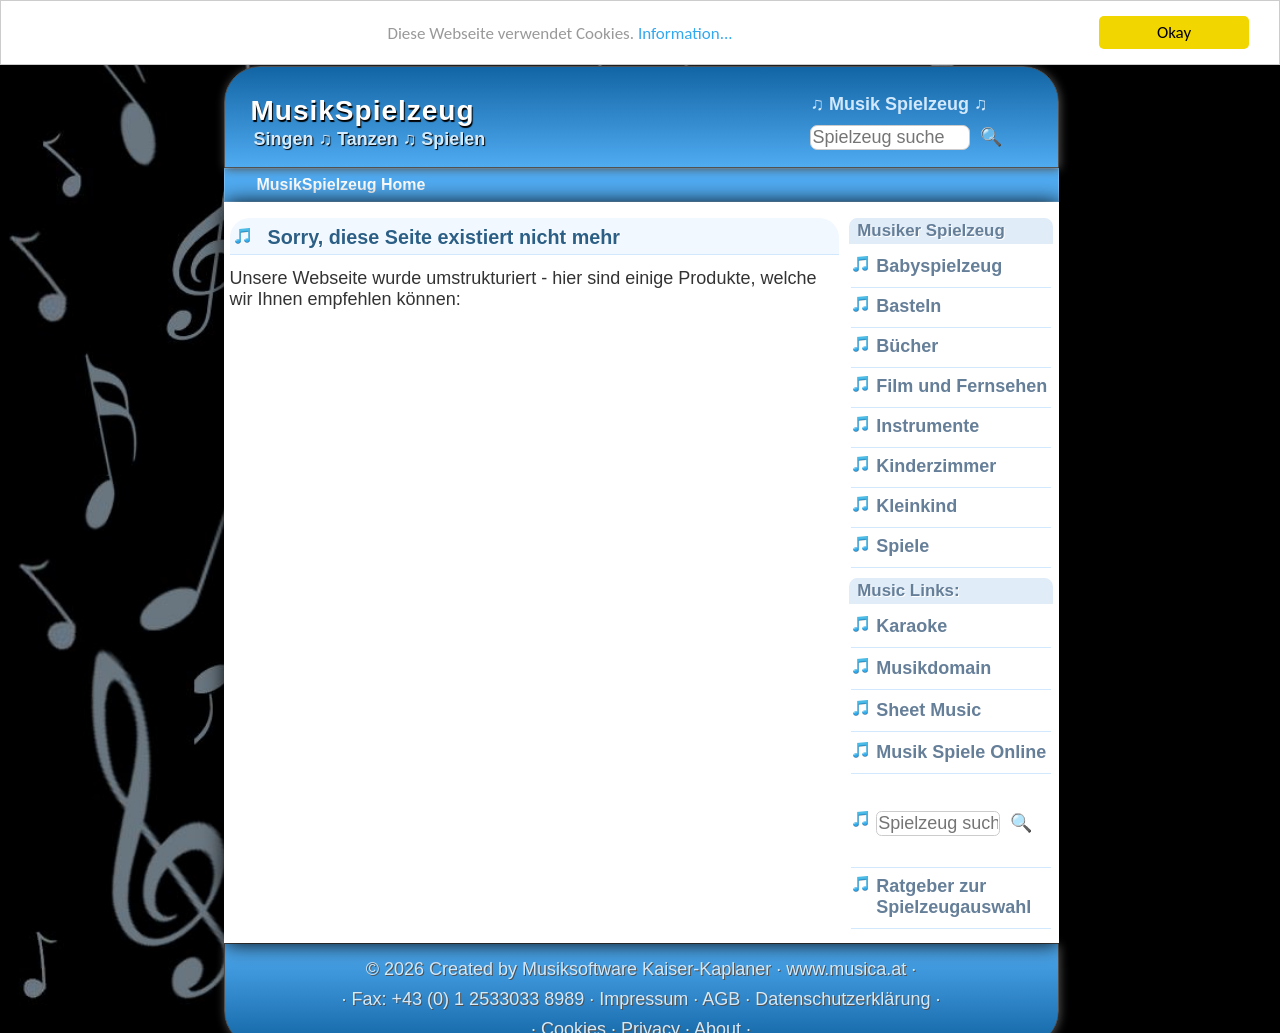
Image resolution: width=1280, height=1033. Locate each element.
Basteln (908, 306)
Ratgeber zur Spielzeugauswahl (953, 896)
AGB (721, 999)
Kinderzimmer (936, 466)
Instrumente (927, 426)
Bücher (907, 346)
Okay (1174, 32)
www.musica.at (846, 969)
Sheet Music (928, 710)
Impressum (643, 999)
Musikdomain (933, 668)
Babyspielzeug (939, 266)
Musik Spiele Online (961, 752)
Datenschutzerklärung (842, 999)
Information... (685, 32)
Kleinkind (916, 506)
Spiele (902, 546)
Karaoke (911, 626)
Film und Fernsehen (961, 386)
